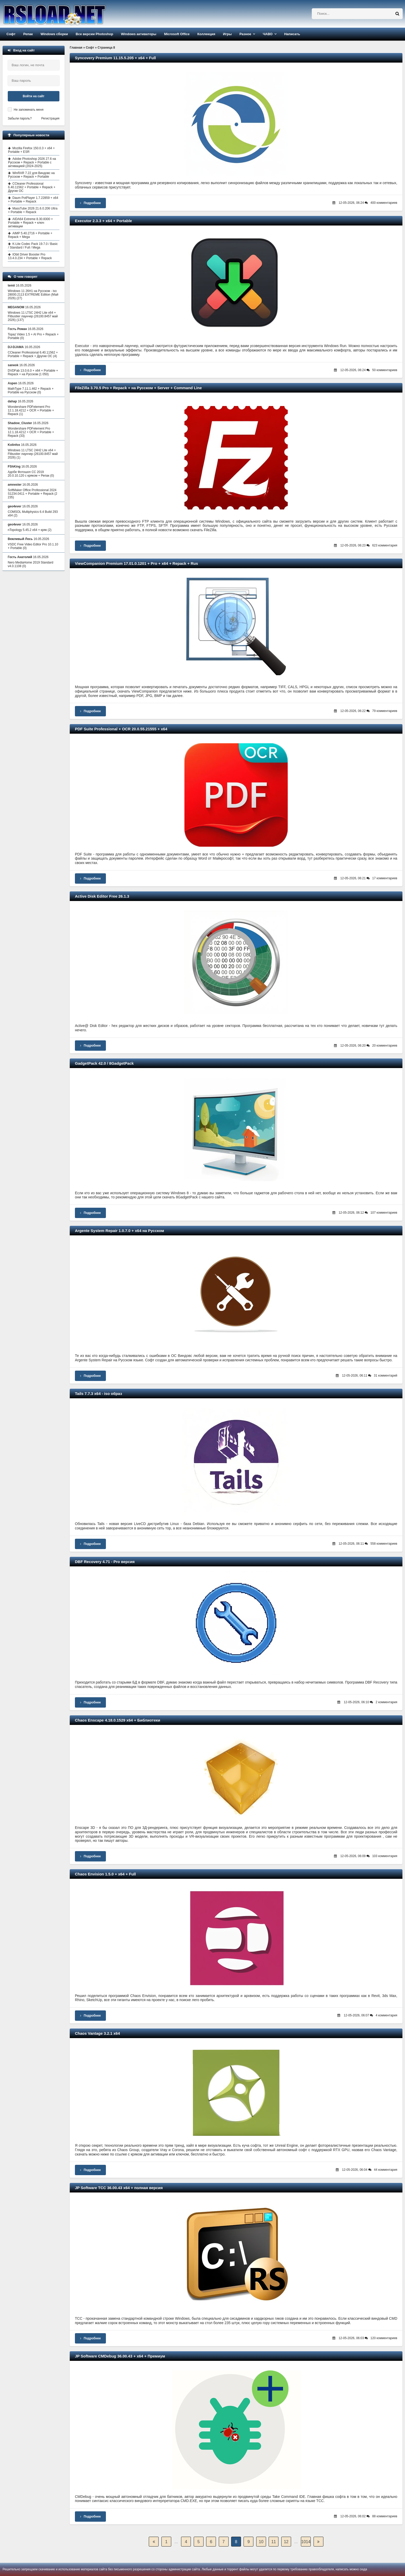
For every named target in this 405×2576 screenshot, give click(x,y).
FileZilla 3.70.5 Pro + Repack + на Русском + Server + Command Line (138, 388)
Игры (227, 34)
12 (286, 2542)
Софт (10, 34)
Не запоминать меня (28, 109)
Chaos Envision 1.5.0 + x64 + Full (105, 1874)
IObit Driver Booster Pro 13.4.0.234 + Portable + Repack (30, 256)
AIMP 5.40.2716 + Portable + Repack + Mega (30, 235)
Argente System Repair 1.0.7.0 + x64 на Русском (119, 1230)
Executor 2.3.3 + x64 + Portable (103, 221)
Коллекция (206, 34)
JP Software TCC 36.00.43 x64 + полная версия (119, 2188)
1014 (305, 2542)
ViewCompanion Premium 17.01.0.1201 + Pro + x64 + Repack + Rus (136, 563)
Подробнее (90, 203)
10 (261, 2542)
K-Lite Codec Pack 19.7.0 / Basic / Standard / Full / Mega (33, 245)
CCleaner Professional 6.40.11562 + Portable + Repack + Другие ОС (31, 187)
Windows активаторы (138, 34)
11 (273, 2542)
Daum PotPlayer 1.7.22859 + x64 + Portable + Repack (33, 199)
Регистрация (50, 118)
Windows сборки (54, 34)
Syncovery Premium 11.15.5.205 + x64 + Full (115, 58)
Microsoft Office (177, 34)
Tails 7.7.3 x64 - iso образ (98, 1393)
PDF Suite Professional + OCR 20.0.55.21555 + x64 (121, 729)
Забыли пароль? (20, 118)
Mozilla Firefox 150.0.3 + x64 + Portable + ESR (31, 150)
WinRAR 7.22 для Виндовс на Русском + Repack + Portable (31, 174)
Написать (292, 34)
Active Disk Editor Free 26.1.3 (102, 896)
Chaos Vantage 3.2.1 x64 (97, 2033)
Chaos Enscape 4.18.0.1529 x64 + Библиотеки (117, 1720)
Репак (28, 34)
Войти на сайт (33, 96)
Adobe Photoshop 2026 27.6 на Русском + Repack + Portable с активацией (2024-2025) (32, 162)
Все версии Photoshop (94, 34)
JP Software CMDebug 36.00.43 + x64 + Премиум (120, 2356)
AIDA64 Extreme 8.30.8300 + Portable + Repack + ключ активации (30, 222)
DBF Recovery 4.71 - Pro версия (105, 1561)
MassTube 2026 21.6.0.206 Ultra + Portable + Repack (32, 210)
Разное (245, 34)
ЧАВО (267, 34)
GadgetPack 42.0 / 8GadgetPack (104, 1063)
